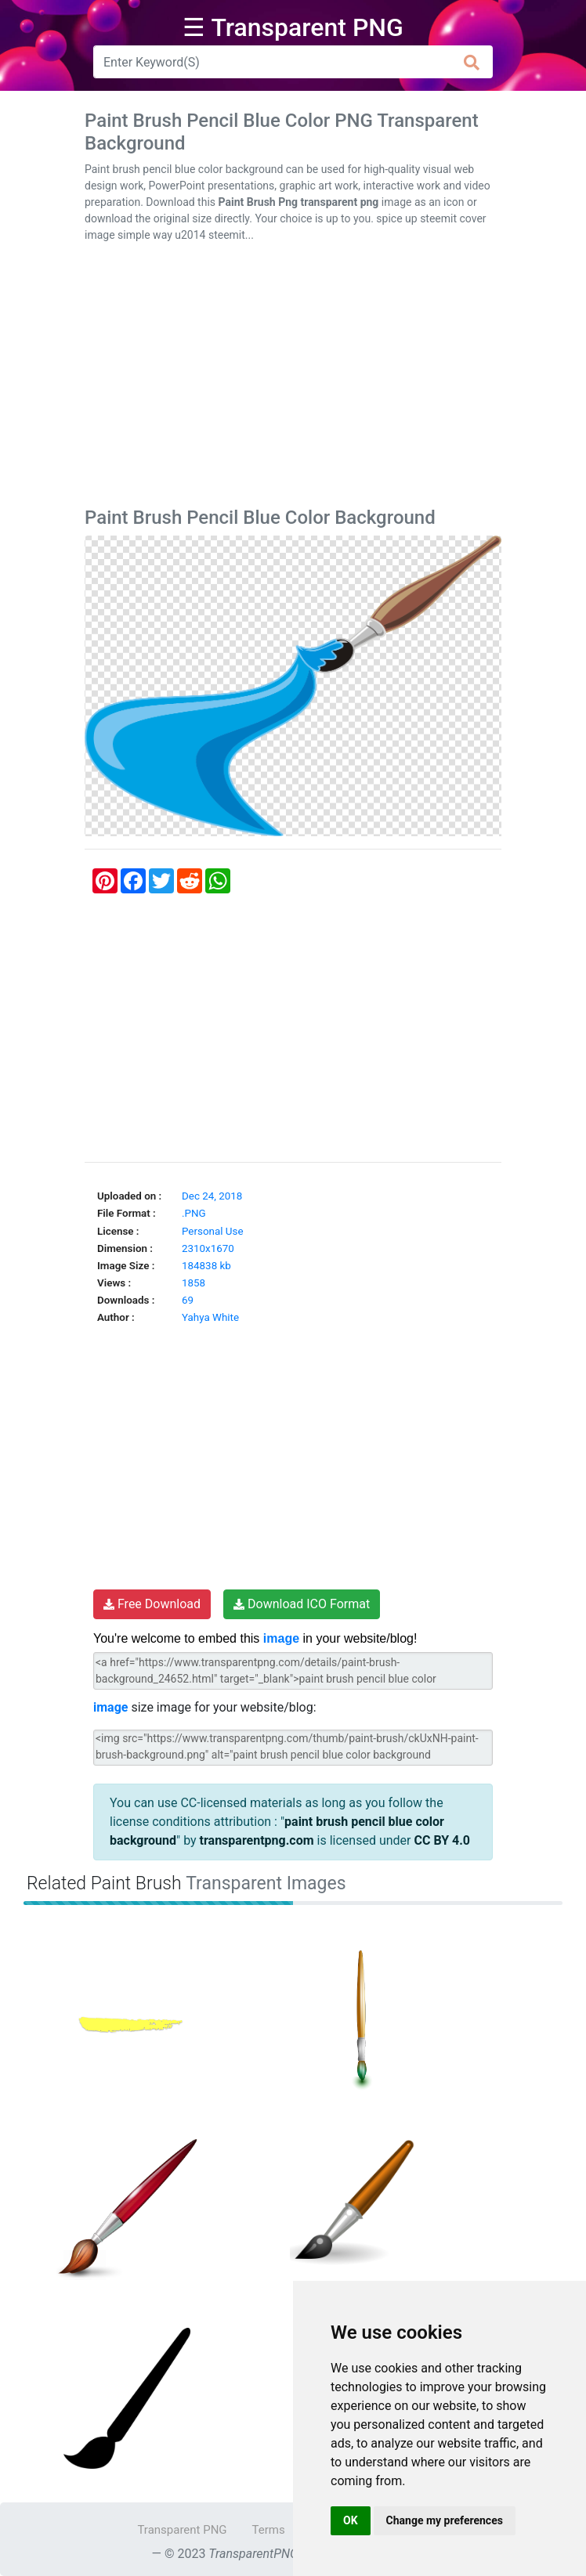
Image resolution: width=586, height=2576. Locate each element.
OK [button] (350, 2520)
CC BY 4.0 (442, 1840)
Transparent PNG (181, 2530)
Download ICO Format (301, 1603)
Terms (268, 2530)
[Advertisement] (293, 378)
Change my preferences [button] (444, 2520)
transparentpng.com (257, 1840)
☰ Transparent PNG (293, 27)
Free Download (152, 1603)
